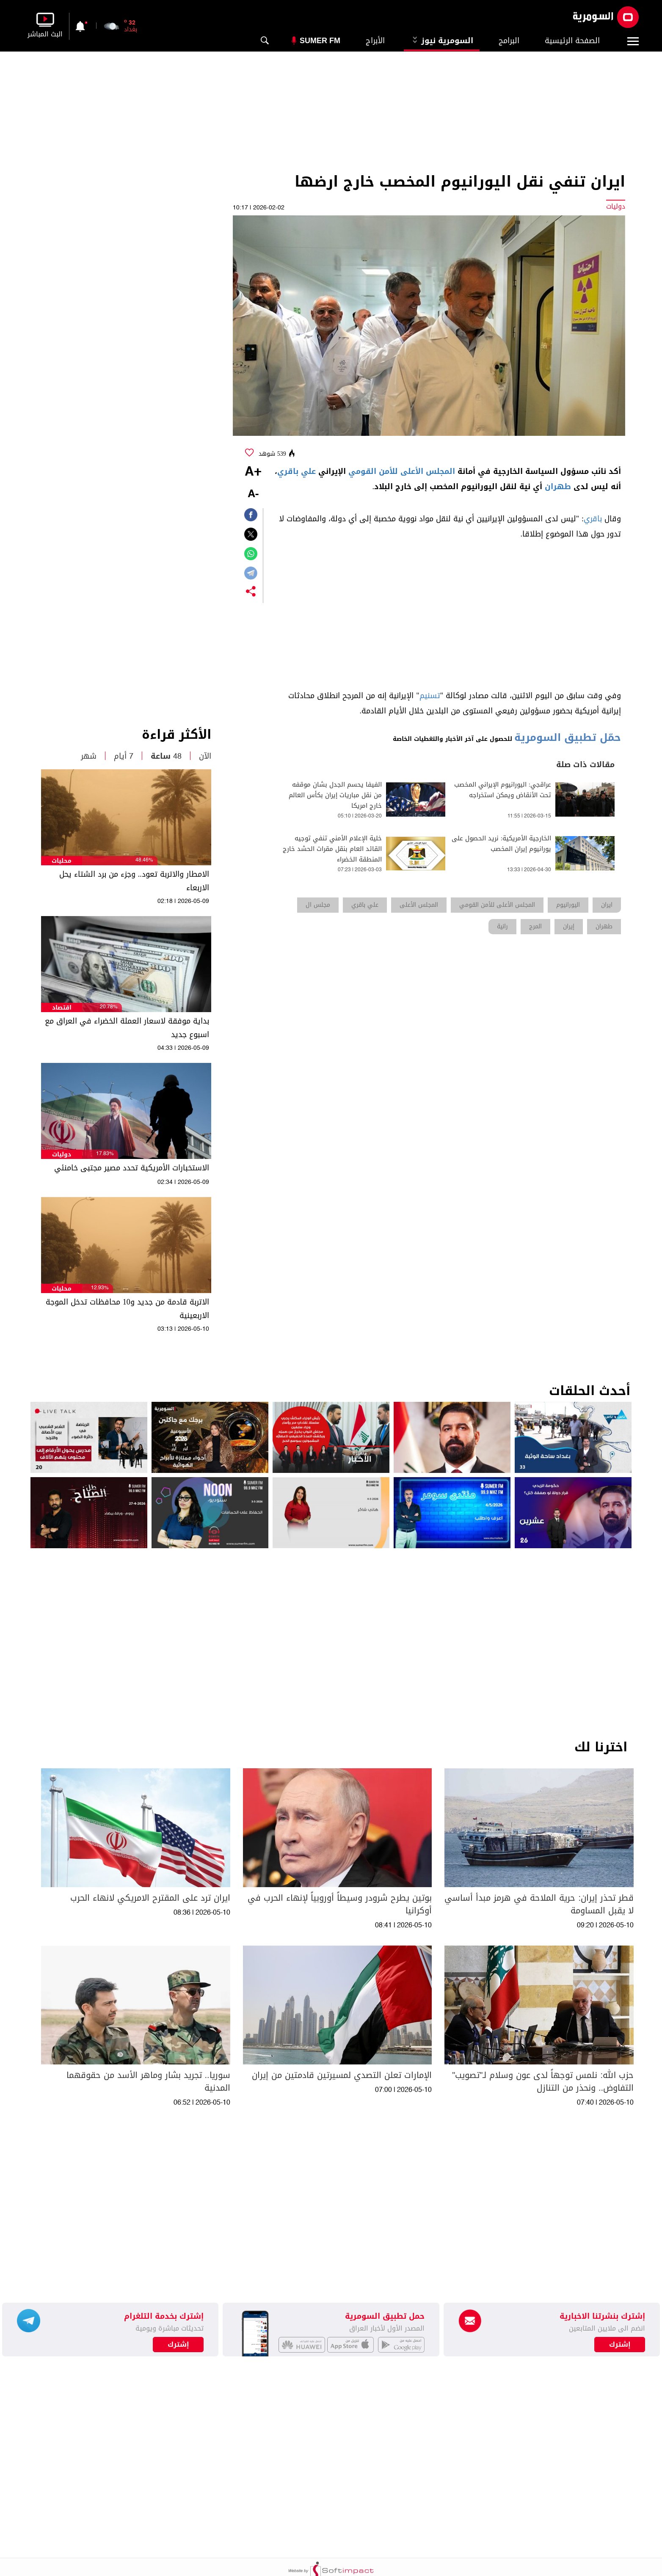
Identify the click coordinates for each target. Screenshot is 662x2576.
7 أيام (123, 756)
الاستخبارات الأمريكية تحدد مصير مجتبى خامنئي (131, 1168)
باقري (593, 519)
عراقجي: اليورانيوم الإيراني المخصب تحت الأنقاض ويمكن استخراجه (502, 790)
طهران (558, 486)
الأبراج (375, 40)
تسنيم (429, 695)
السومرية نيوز (441, 40)
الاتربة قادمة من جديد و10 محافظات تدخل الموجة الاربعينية (127, 1308)
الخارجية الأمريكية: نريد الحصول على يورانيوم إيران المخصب (501, 843)
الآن (205, 756)
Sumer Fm (320, 40)
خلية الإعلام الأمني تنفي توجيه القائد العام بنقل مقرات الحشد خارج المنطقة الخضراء (332, 849)
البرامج (509, 40)
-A (253, 494)
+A (253, 472)
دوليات (61, 1154)
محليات (62, 861)
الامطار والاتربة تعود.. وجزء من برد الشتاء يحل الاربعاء (134, 880)
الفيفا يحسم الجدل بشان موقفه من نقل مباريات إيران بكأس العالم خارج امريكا (335, 795)
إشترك (178, 2344)
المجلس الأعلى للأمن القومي (401, 471)
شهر (89, 756)
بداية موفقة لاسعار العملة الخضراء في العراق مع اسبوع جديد (127, 1027)
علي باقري (296, 471)
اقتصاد (62, 1008)
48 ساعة (166, 756)
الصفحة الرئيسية (572, 40)
